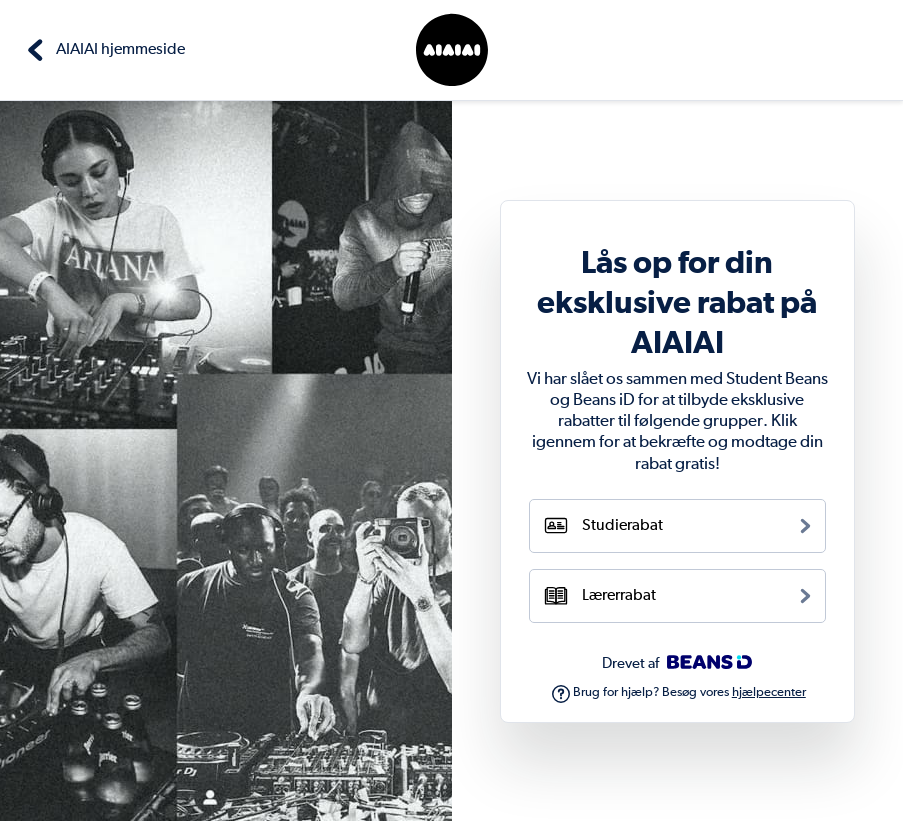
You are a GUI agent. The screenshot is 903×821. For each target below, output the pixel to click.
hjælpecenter (769, 692)
